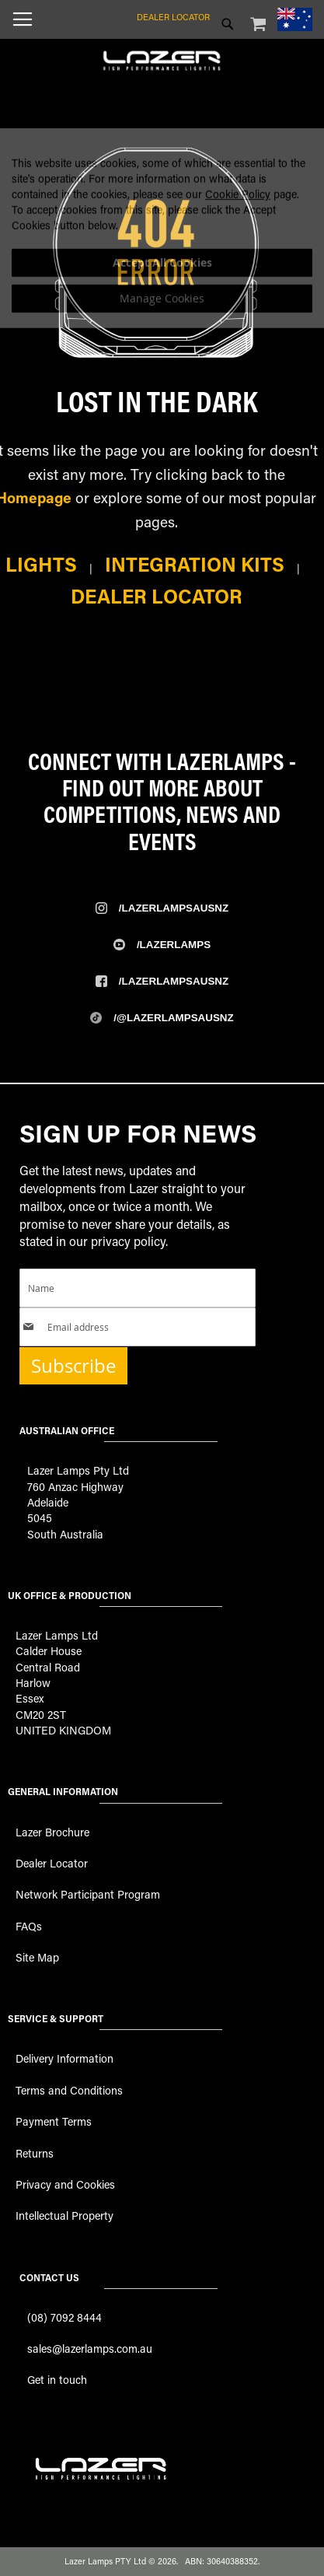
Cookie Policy (237, 236)
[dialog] (162, 270)
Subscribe (73, 1365)
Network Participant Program (88, 1894)
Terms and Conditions (69, 2090)
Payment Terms (54, 2121)
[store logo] (162, 54)
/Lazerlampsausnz (173, 908)
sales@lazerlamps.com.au (89, 2348)
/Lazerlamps (174, 944)
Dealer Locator (173, 17)
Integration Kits (194, 564)
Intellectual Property (64, 2215)
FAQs (29, 1926)
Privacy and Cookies (65, 2184)
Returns (35, 2153)
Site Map (37, 1957)
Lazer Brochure (52, 1832)
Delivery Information (64, 2058)
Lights (41, 564)
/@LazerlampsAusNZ (173, 1018)
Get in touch (57, 2379)
